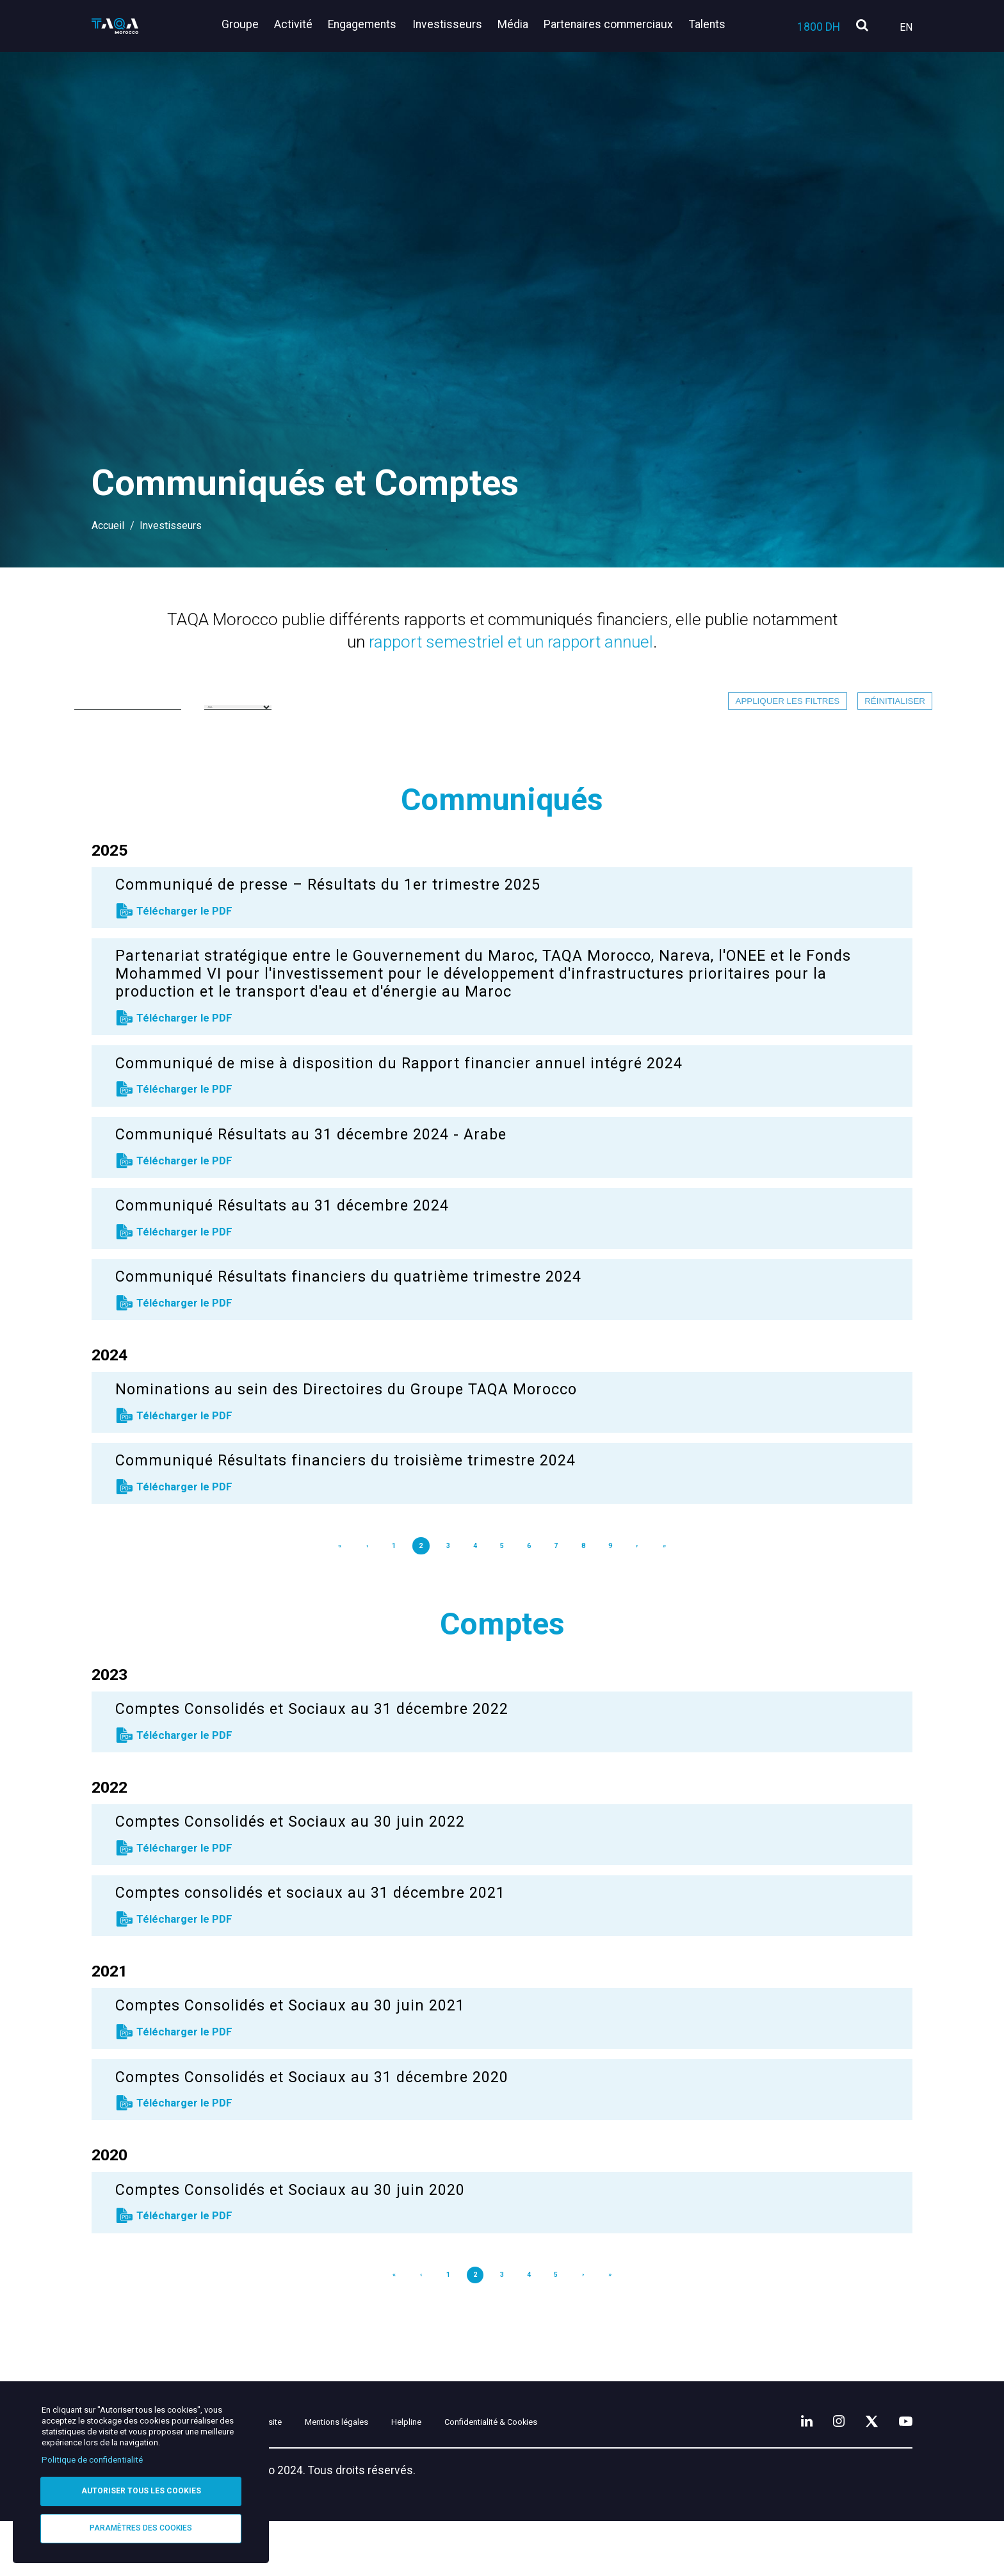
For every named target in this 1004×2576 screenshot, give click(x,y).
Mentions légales (412, 2475)
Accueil (108, 525)
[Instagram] (821, 2472)
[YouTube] (902, 2472)
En (906, 27)
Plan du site (310, 2475)
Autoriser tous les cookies (141, 2488)
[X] (861, 2472)
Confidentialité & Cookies (619, 2475)
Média (521, 24)
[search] (862, 25)
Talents (707, 24)
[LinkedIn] (784, 2472)
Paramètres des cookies (141, 2527)
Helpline (504, 2475)
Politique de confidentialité (92, 2457)
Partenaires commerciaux (612, 24)
